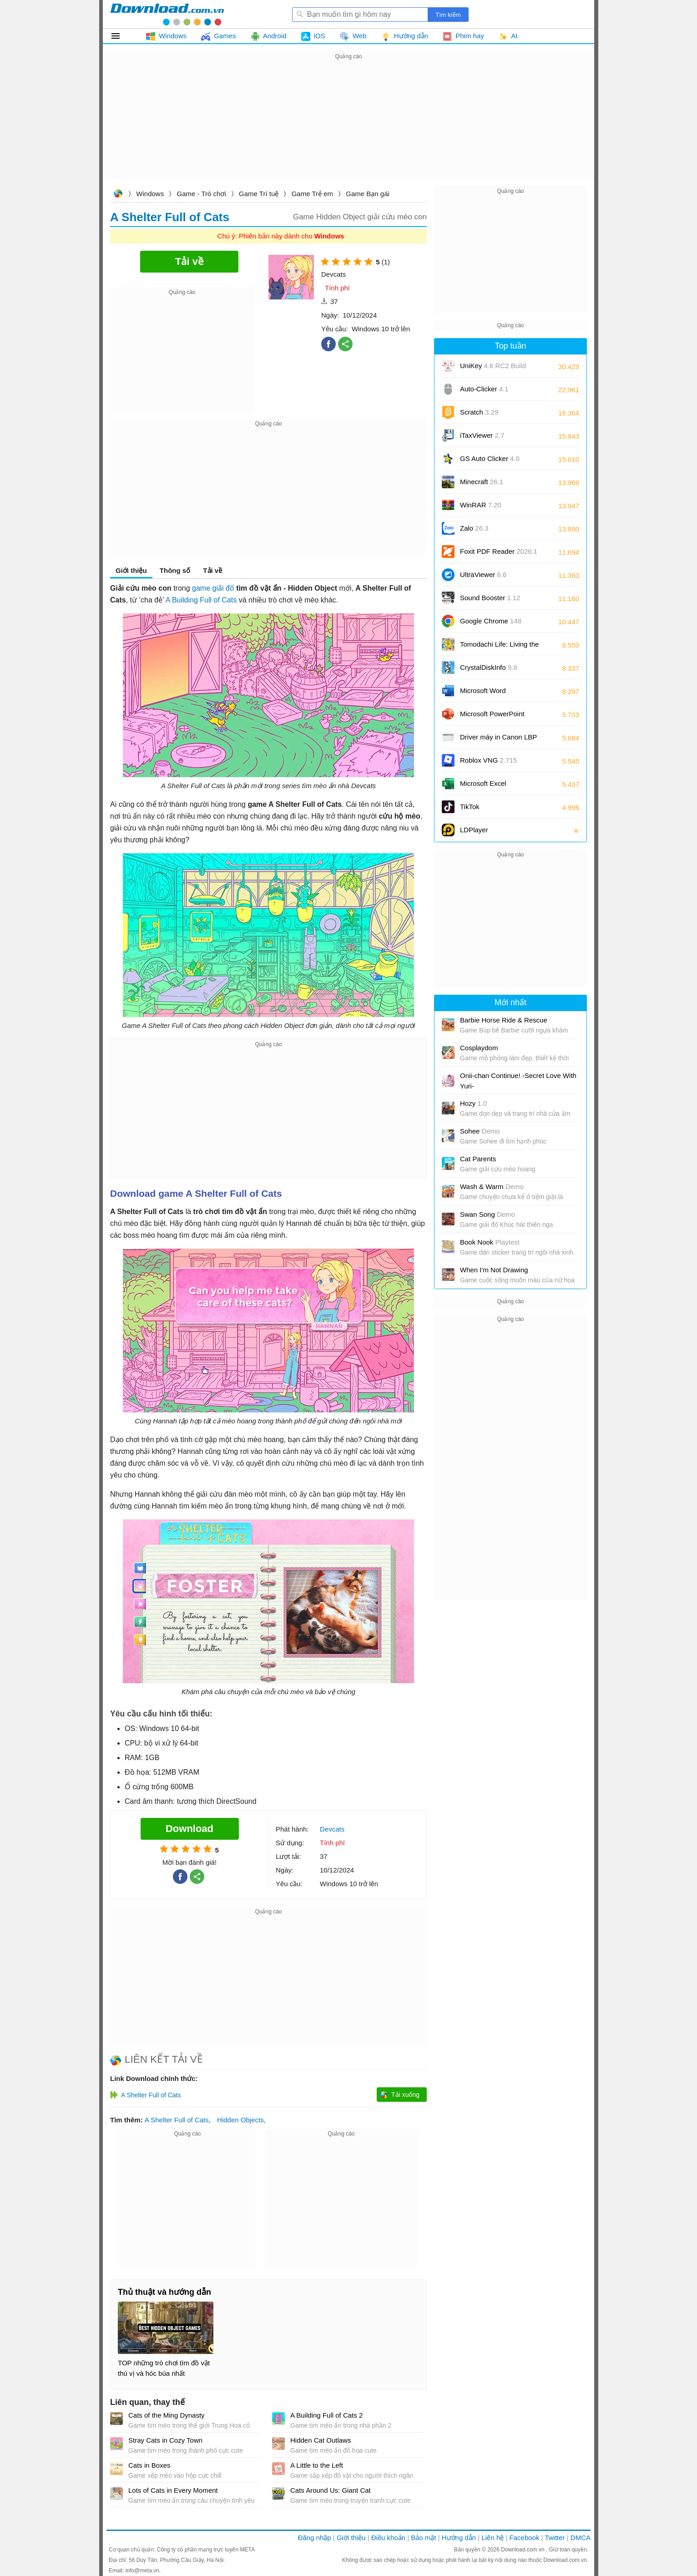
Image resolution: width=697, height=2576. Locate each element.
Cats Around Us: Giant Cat (330, 2490)
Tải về (212, 570)
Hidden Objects (240, 2120)
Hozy (473, 1103)
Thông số (175, 570)
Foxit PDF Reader (498, 551)
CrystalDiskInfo (488, 667)
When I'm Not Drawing (494, 1270)
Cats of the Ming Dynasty (166, 2415)
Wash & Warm (492, 1186)
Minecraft (481, 482)
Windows (150, 193)
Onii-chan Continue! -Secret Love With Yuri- (518, 1081)
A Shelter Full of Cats (177, 2120)
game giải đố (213, 588)
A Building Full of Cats (201, 600)
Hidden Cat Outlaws (320, 2440)
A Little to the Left (316, 2465)
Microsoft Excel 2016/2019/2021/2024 (493, 786)
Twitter (555, 2537)
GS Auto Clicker (490, 458)
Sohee (480, 1131)
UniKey (493, 369)
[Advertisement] (348, 125)
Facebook (525, 2537)
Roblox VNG (488, 760)
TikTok (470, 806)
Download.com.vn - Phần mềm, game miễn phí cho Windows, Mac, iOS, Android (167, 14)
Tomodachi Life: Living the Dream (499, 647)
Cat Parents (478, 1159)
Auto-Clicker (484, 389)
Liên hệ (492, 2537)
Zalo (474, 528)
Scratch (479, 412)
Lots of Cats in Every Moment (173, 2490)
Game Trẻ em (312, 193)
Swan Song (487, 1214)
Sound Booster (490, 598)
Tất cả (121, 36)
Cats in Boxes (149, 2465)
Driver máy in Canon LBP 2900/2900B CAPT (498, 740)
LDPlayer (474, 830)
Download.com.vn (117, 194)
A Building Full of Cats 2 (326, 2415)
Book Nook (490, 1242)
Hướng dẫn (459, 2537)
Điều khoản (388, 2537)
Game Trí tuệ (258, 193)
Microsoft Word (493, 694)
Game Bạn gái (367, 193)
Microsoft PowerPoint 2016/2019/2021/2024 (493, 717)
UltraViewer (483, 574)
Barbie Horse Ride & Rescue (503, 1020)
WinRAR (480, 505)
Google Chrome (490, 621)
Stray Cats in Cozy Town (165, 2440)
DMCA (581, 2537)
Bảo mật (423, 2537)
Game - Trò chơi (201, 193)
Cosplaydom (479, 1048)
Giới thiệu (131, 570)
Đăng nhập (314, 2537)
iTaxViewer (482, 435)
